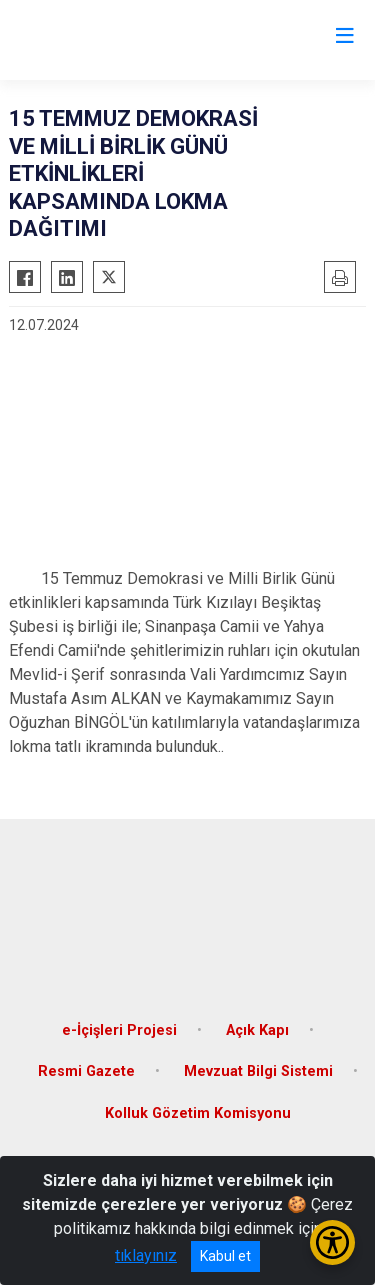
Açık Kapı (257, 1030)
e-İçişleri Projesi (119, 1030)
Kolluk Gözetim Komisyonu (198, 1113)
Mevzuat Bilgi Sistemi (258, 1071)
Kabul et (225, 1256)
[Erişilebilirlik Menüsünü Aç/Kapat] (332, 1242)
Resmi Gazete (86, 1071)
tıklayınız (146, 1255)
